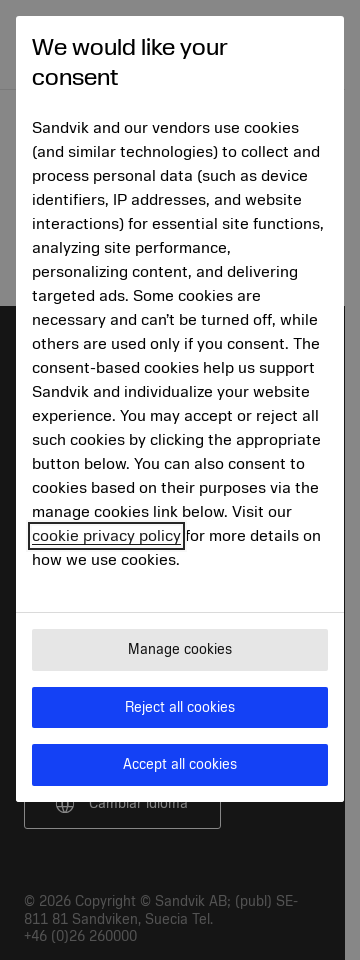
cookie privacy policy (106, 536)
